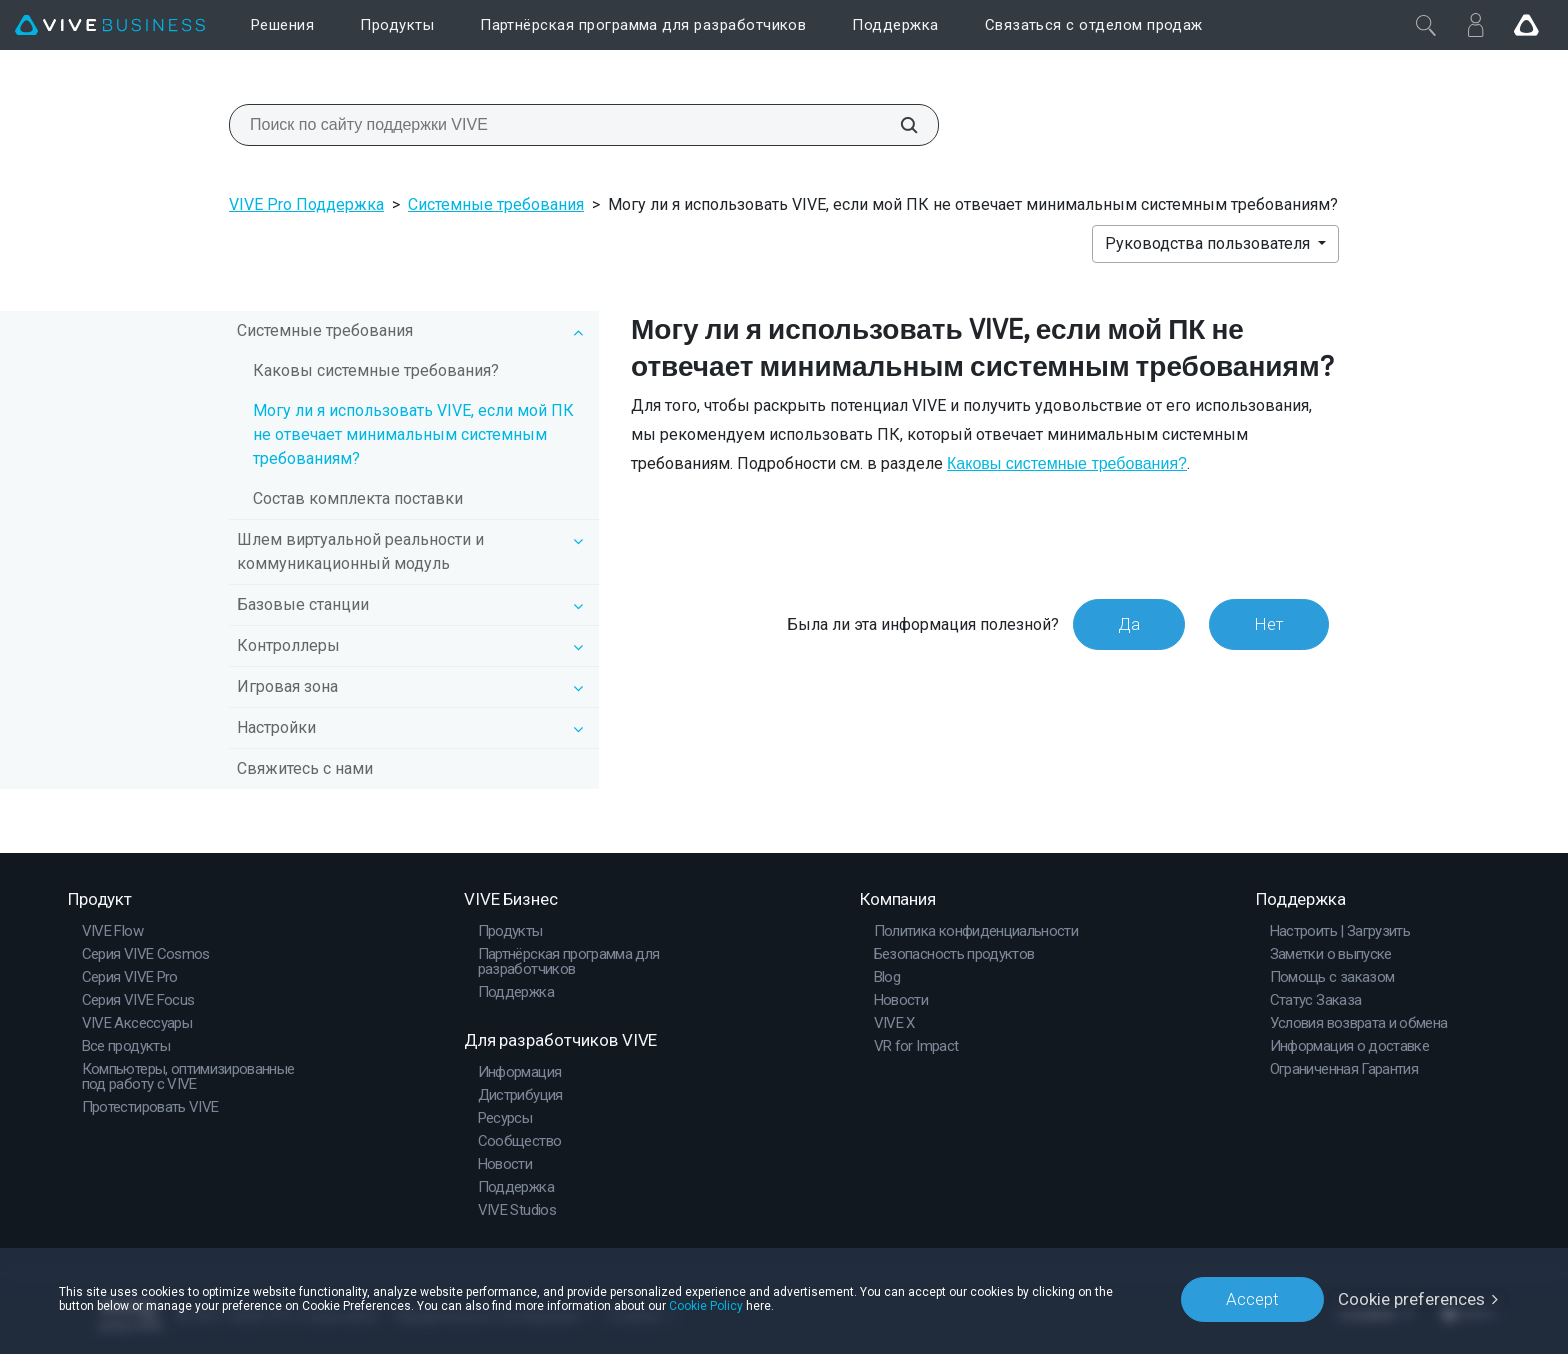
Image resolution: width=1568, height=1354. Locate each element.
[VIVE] (110, 25)
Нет (1269, 624)
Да (1129, 624)
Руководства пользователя (1209, 243)
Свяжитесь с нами (305, 768)
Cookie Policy (706, 1306)
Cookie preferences (1411, 1299)
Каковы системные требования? (376, 370)
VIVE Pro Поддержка (306, 204)
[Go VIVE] (1526, 25)
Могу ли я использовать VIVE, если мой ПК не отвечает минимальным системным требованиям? (413, 434)
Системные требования (496, 204)
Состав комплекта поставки (358, 498)
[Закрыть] (1426, 25)
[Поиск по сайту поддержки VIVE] (898, 125)
